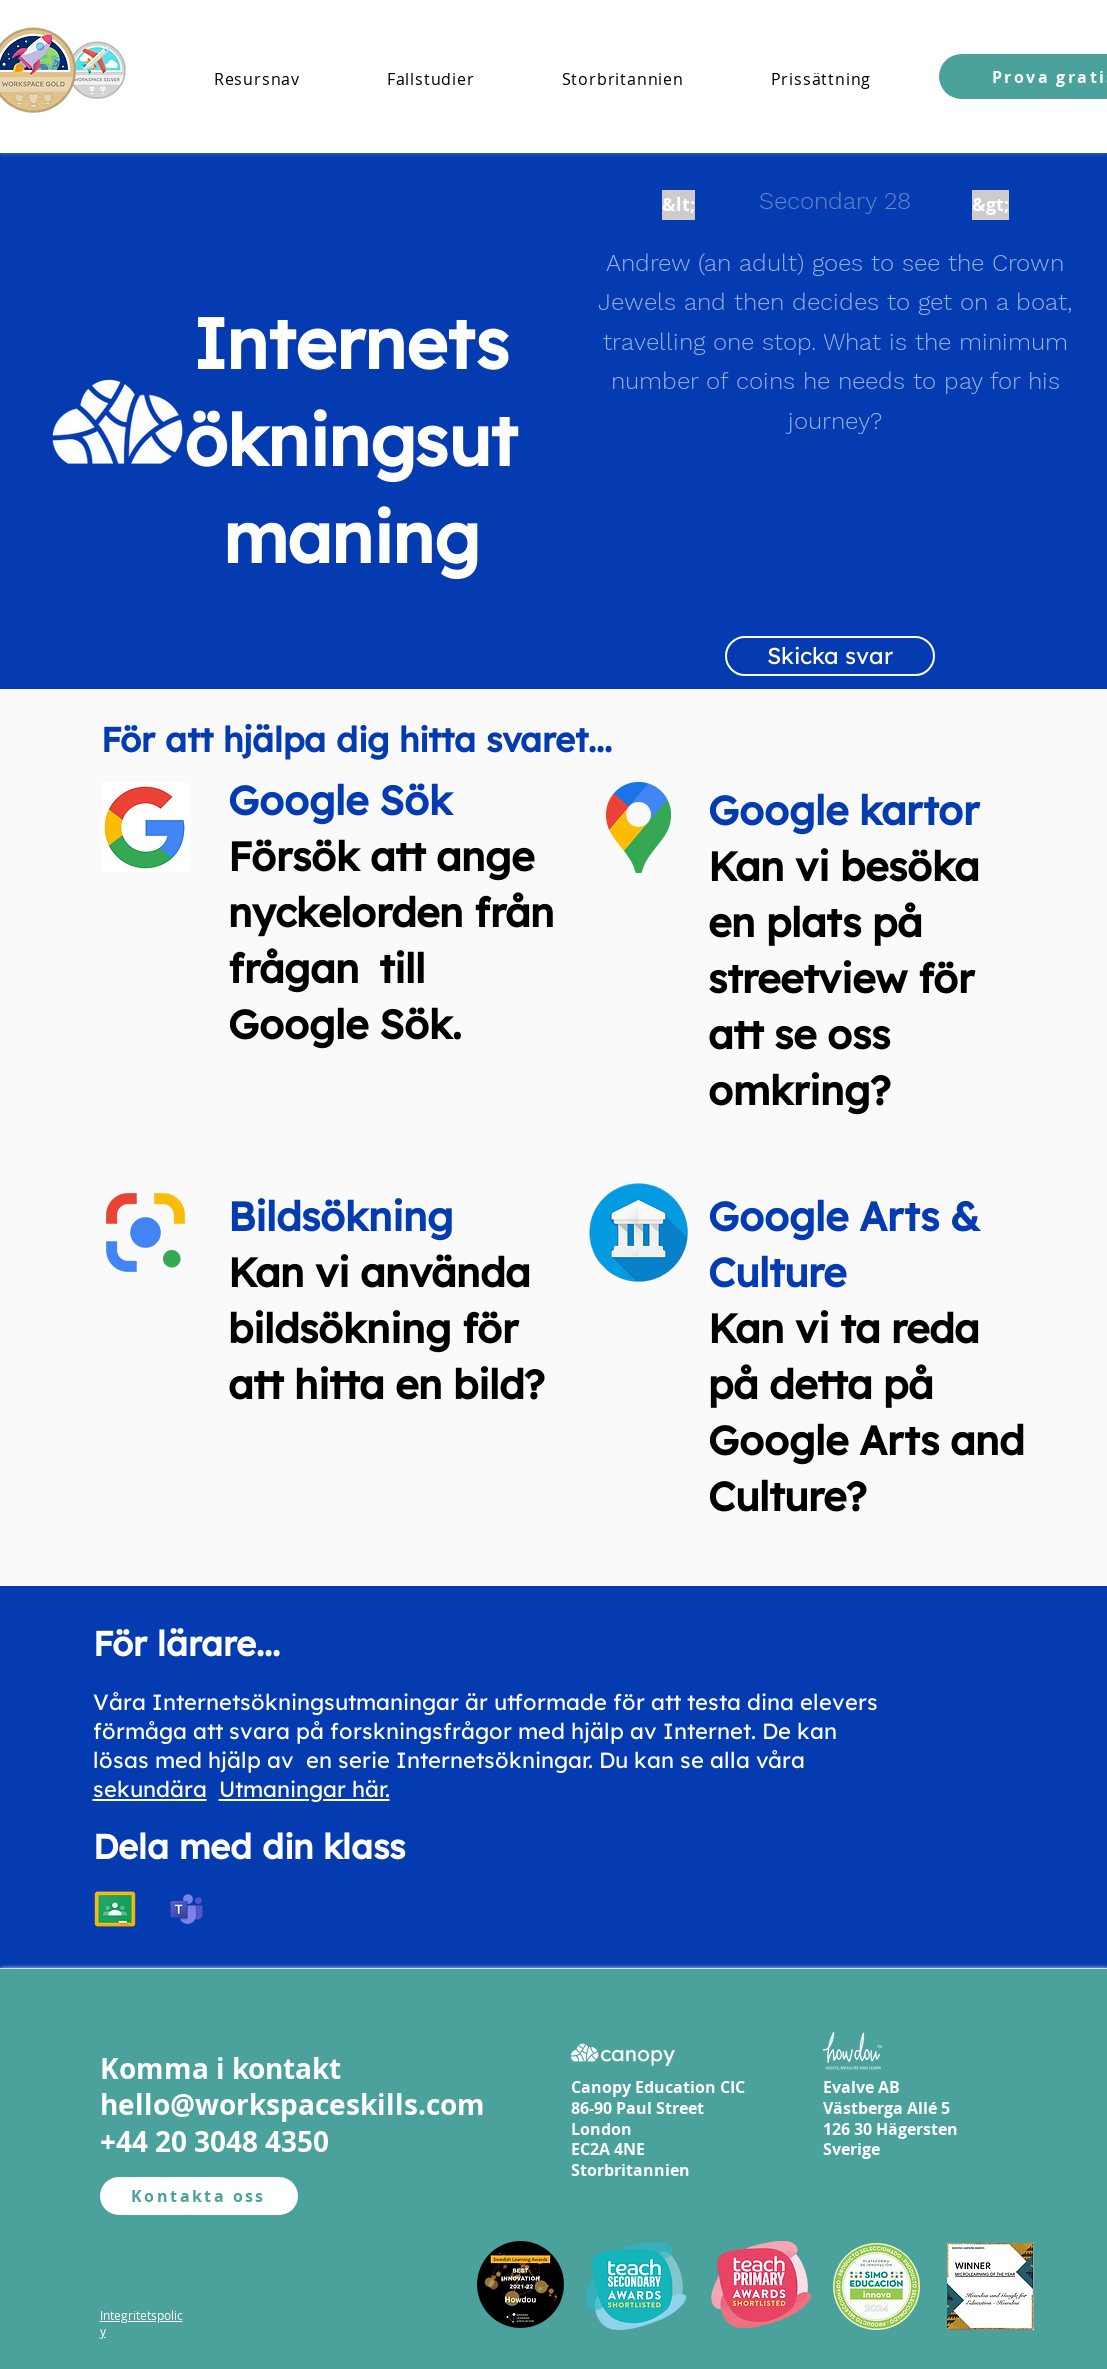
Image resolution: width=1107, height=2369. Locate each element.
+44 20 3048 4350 (214, 2141)
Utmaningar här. (304, 1789)
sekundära (150, 1789)
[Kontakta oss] (199, 2196)
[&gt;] (990, 205)
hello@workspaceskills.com (292, 2104)
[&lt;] (678, 205)
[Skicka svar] (830, 656)
